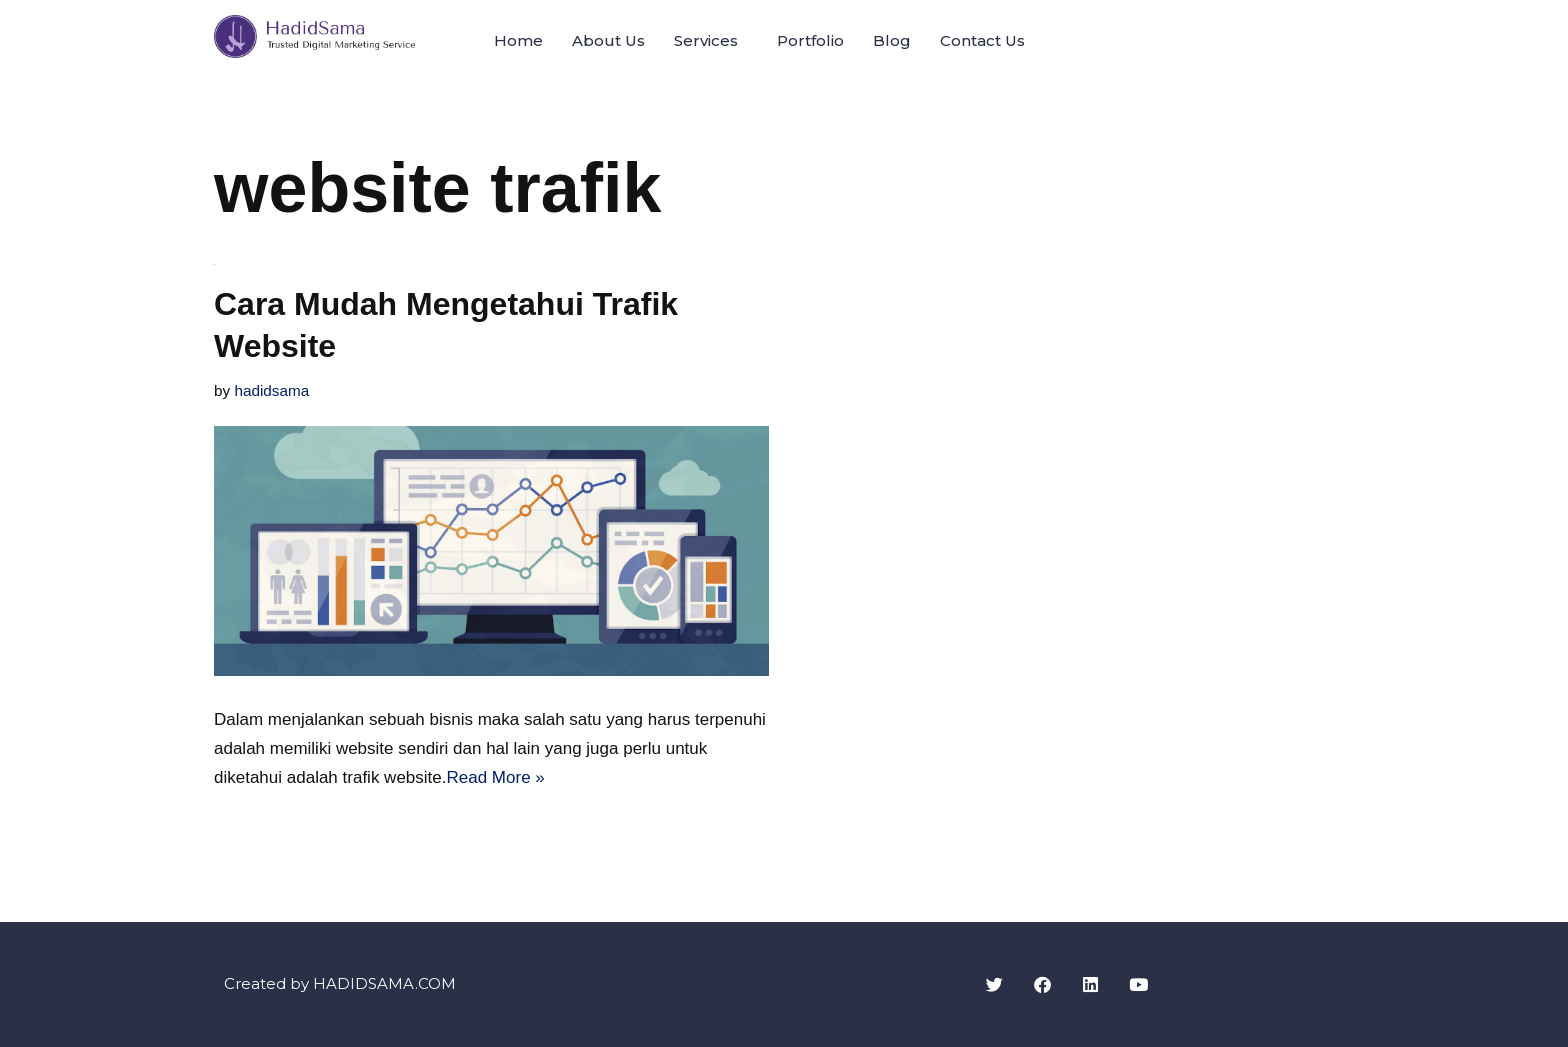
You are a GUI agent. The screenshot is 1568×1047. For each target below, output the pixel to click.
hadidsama (271, 390)
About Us (608, 40)
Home (518, 40)
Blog (892, 40)
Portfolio (810, 40)
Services (706, 40)
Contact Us (982, 40)
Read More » (495, 777)
